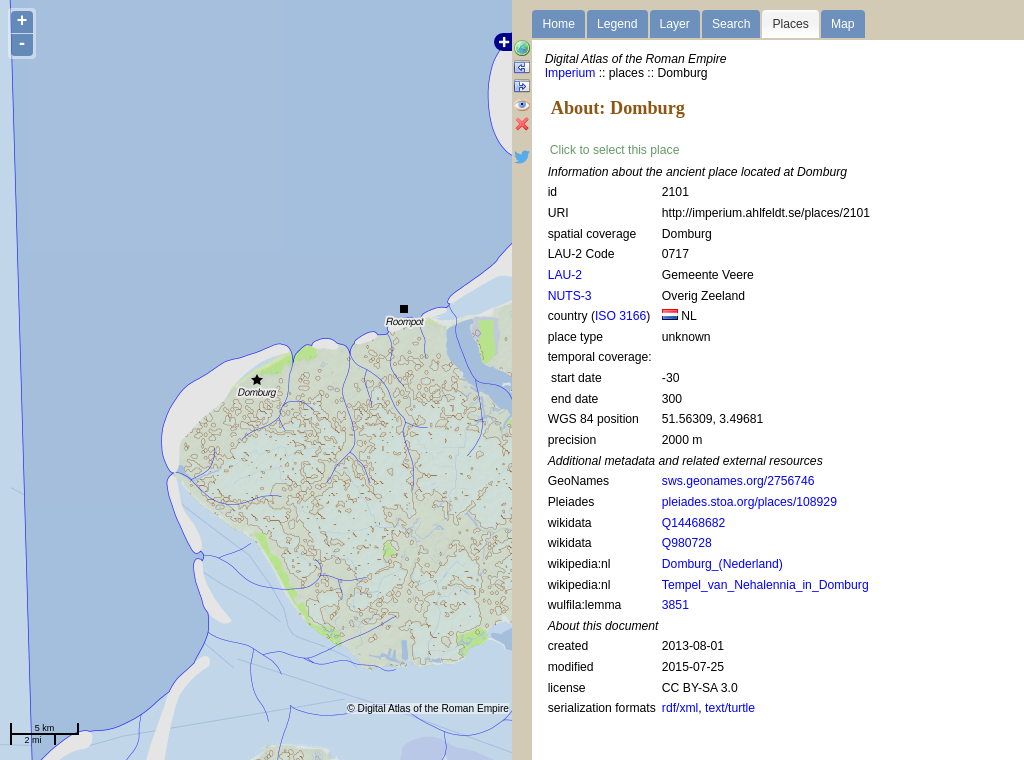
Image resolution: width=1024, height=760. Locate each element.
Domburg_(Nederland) (722, 564)
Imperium (570, 73)
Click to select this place (615, 150)
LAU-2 (565, 275)
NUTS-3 (570, 296)
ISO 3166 (620, 316)
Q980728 (687, 543)
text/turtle (730, 708)
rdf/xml (680, 708)
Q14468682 (694, 523)
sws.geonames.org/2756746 (738, 481)
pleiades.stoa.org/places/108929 (749, 502)
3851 (675, 605)
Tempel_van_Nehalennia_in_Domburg (765, 585)
